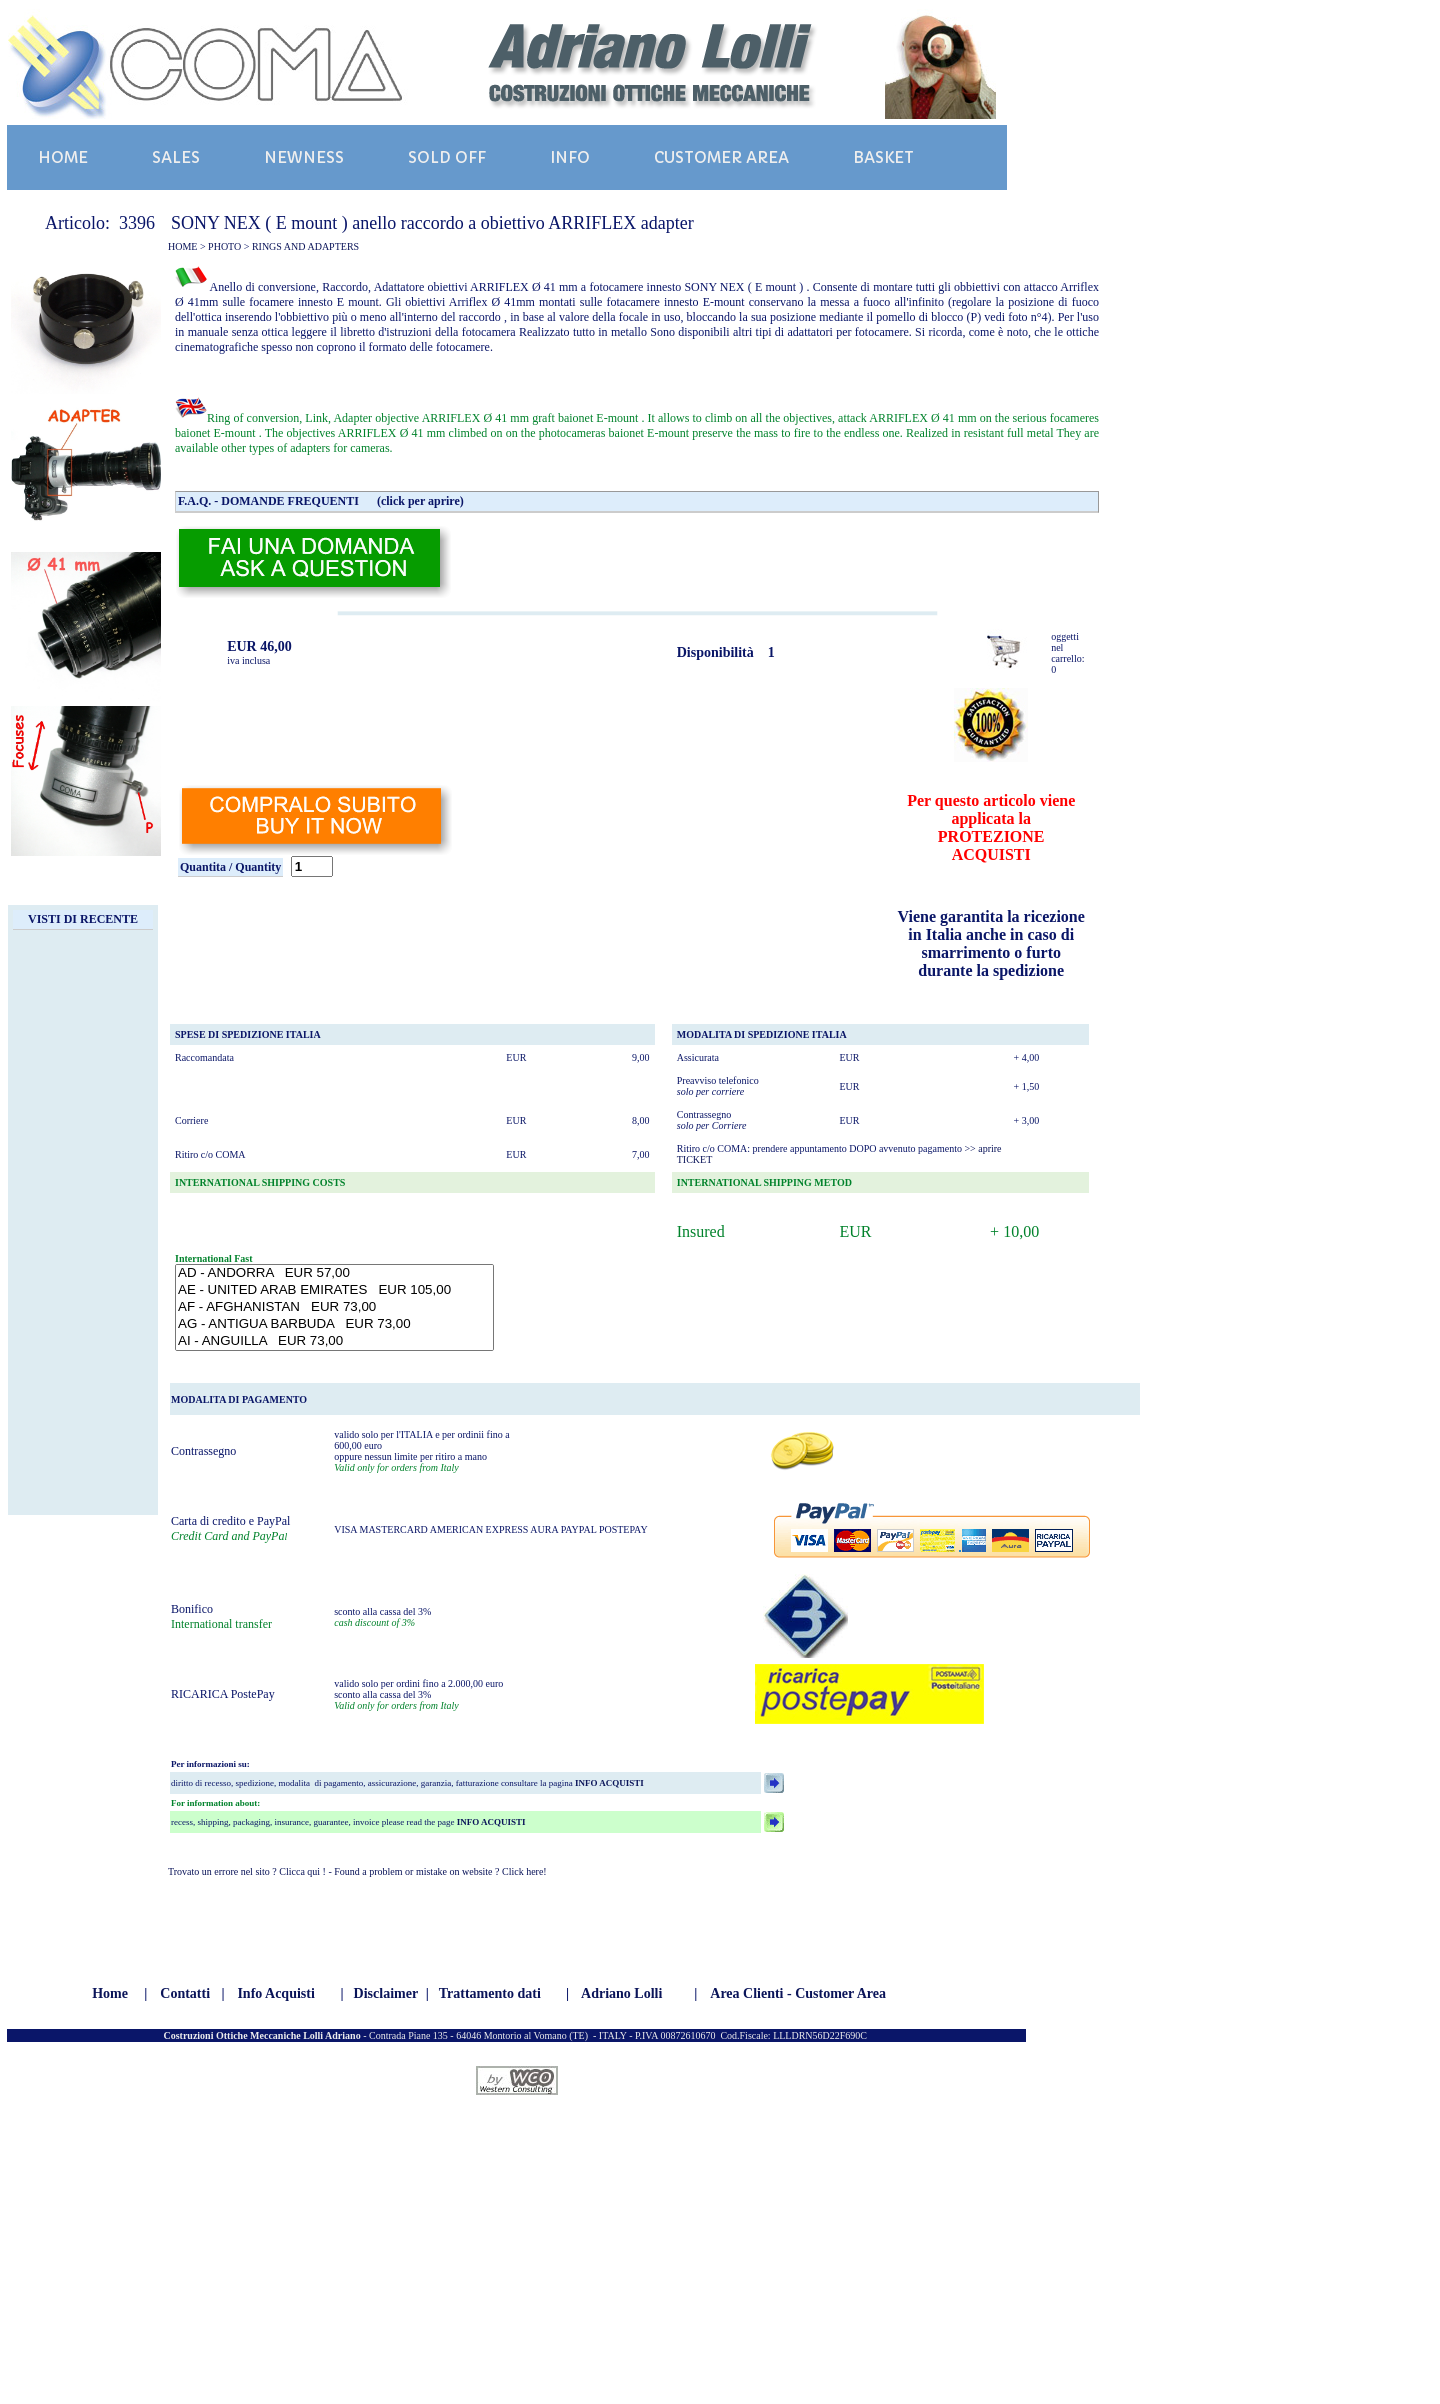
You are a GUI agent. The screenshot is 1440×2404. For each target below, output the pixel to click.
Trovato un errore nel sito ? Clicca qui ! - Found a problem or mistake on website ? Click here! (357, 1871)
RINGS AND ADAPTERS (305, 246)
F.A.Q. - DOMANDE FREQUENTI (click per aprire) (321, 501)
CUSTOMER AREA (721, 157)
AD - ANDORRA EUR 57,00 (334, 1273)
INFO (570, 157)
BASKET (883, 157)
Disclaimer (386, 1993)
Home (110, 1993)
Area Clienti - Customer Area (798, 1993)
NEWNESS (304, 157)
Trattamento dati (490, 1993)
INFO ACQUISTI (608, 1783)
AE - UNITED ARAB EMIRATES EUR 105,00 (334, 1290)
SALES (176, 157)
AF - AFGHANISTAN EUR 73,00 (334, 1307)
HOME (63, 157)
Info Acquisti (275, 1993)
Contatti (185, 1993)
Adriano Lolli (621, 1993)
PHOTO (224, 246)
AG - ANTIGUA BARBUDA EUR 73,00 (334, 1324)
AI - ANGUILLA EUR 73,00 (334, 1341)
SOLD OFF (447, 157)
